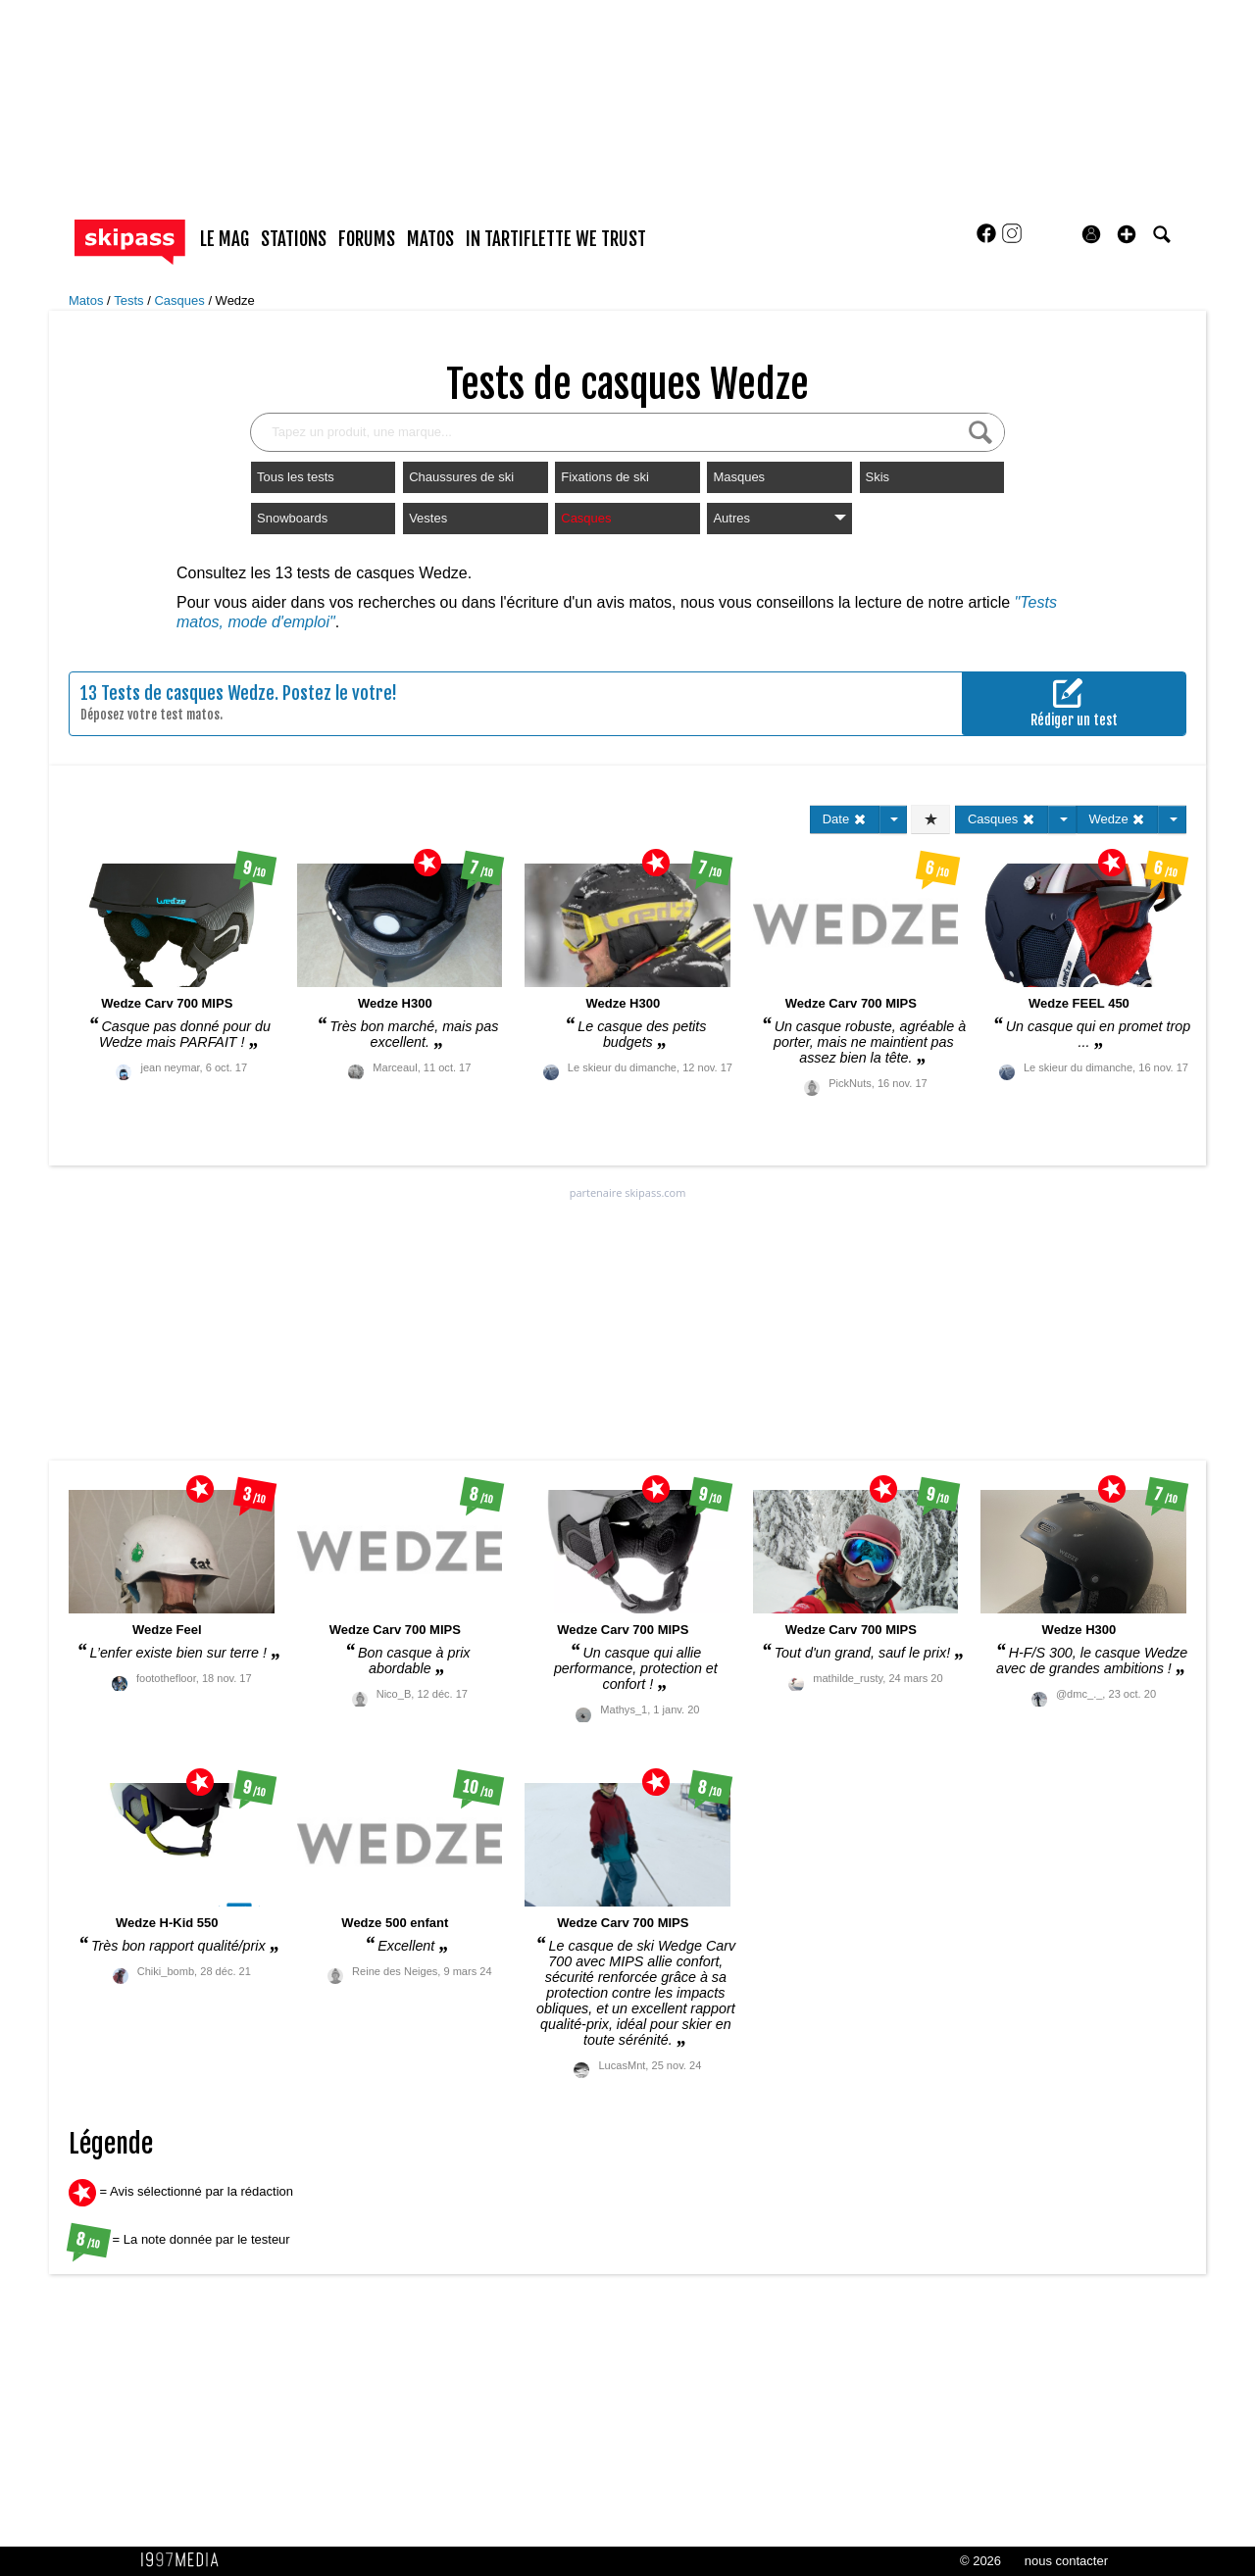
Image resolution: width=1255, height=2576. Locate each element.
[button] (1126, 234)
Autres (779, 518)
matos (430, 239)
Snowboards (292, 518)
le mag (224, 239)
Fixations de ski (605, 477)
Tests (130, 300)
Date (845, 819)
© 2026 (980, 2560)
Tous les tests (295, 477)
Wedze (235, 300)
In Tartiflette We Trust (556, 239)
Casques (181, 300)
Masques (739, 477)
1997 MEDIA (185, 2560)
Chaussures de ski (461, 477)
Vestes (428, 518)
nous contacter (1066, 2560)
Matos (88, 300)
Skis (878, 477)
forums (366, 239)
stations (293, 239)
